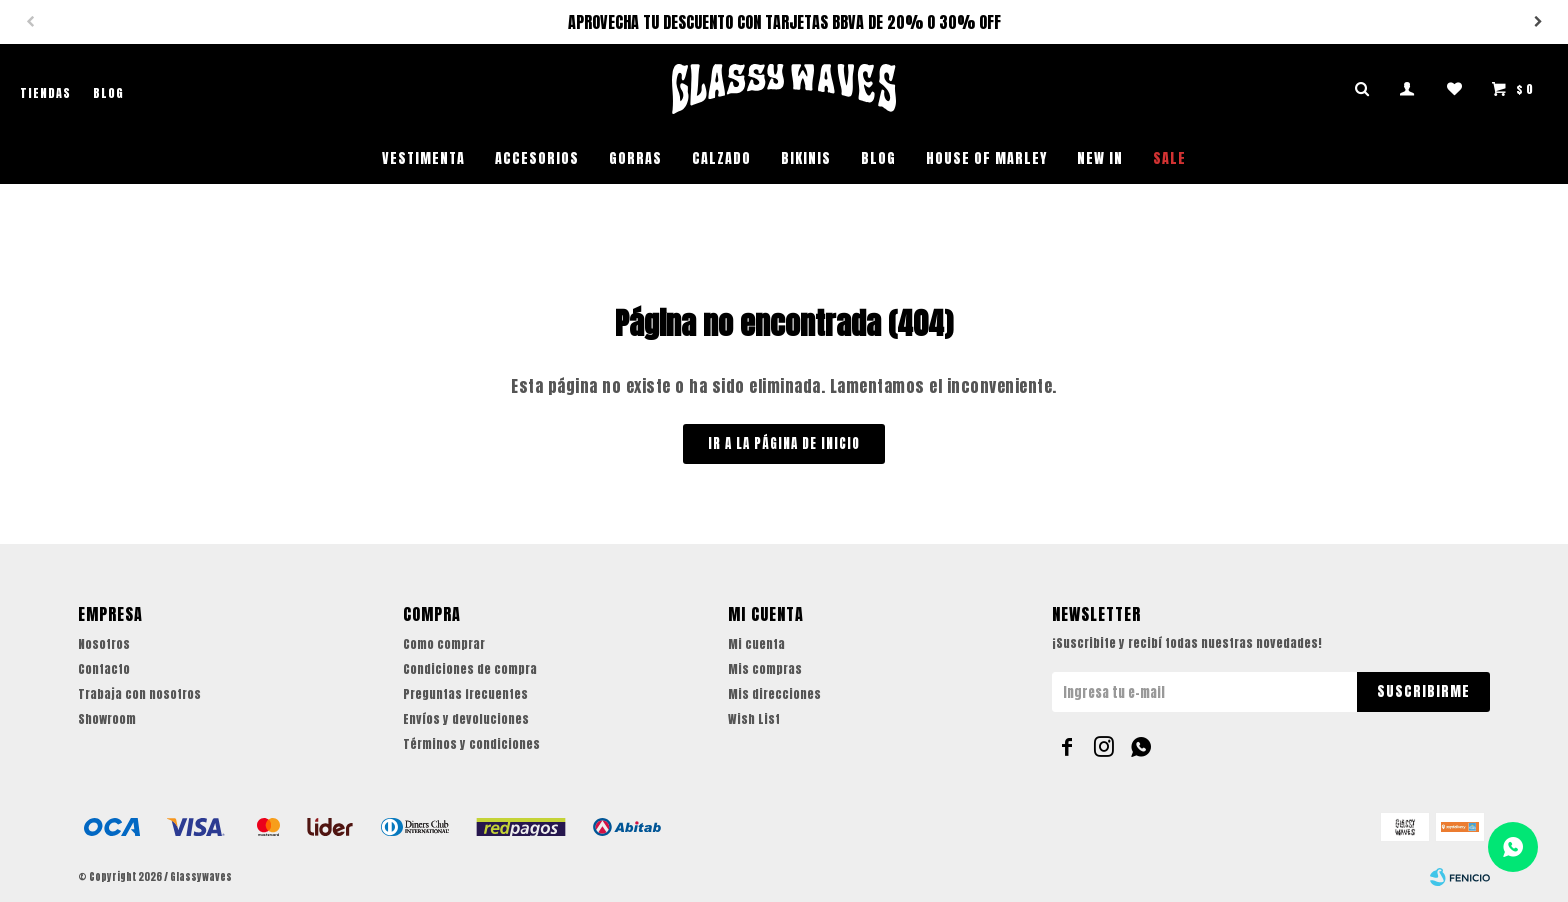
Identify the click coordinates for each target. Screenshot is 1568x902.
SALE (1169, 158)
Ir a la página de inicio (784, 443)
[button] (1538, 22)
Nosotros (104, 644)
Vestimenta (423, 158)
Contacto (104, 669)
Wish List (754, 719)
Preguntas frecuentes (465, 694)
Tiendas (45, 93)
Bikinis (806, 158)
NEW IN (1100, 158)
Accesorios (537, 158)
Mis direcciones (774, 694)
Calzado (721, 158)
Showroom (107, 719)
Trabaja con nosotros (139, 694)
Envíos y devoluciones (466, 719)
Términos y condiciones (471, 744)
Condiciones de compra (470, 669)
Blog (878, 158)
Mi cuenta (756, 644)
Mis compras (765, 669)
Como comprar (444, 644)
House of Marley (986, 158)
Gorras (635, 158)
